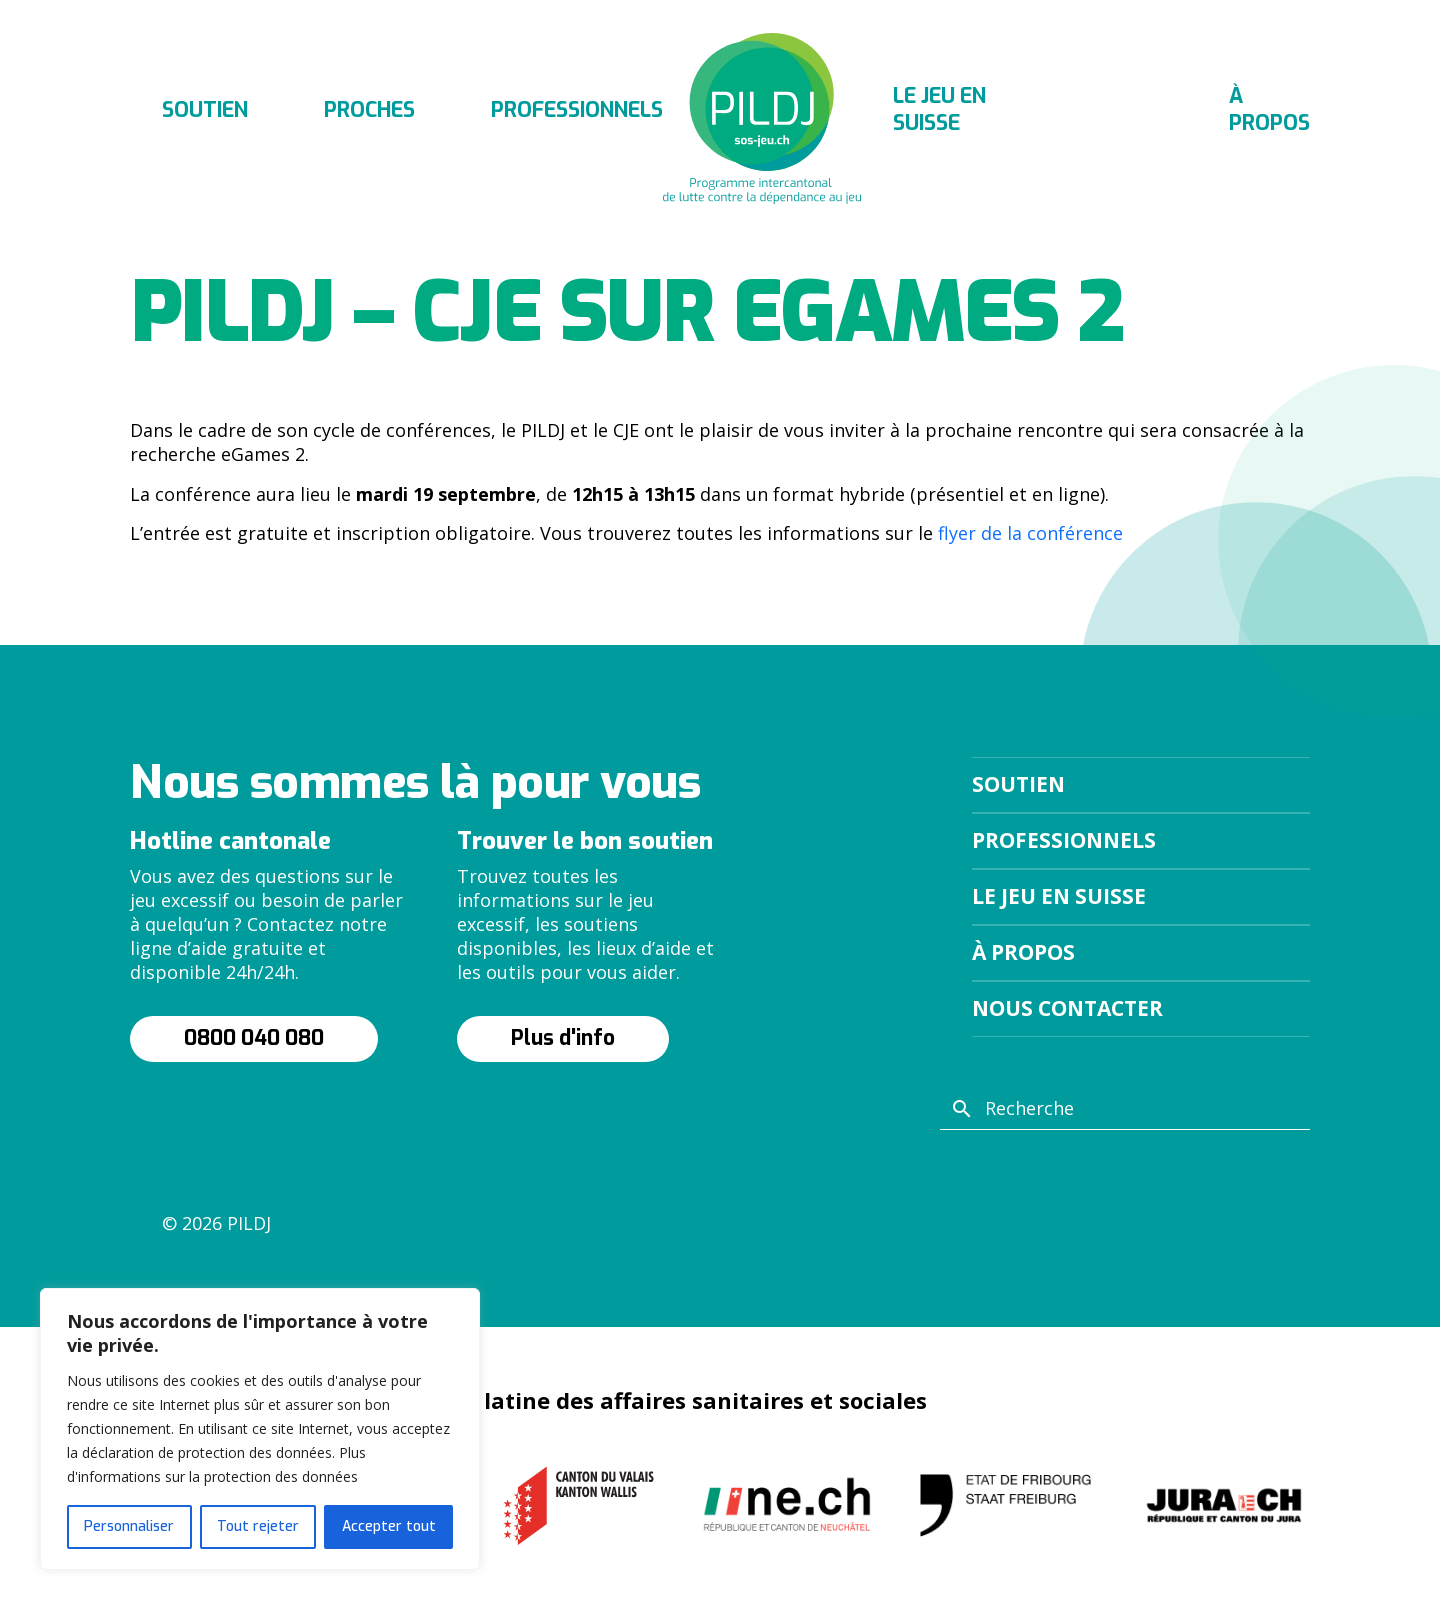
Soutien (205, 110)
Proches (369, 110)
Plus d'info (563, 1038)
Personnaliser (129, 1526)
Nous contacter (1067, 1008)
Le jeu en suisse (939, 109)
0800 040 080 (254, 1038)
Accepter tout (389, 1526)
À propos (1269, 109)
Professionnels (577, 110)
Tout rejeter (258, 1526)
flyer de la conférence (1030, 533)
